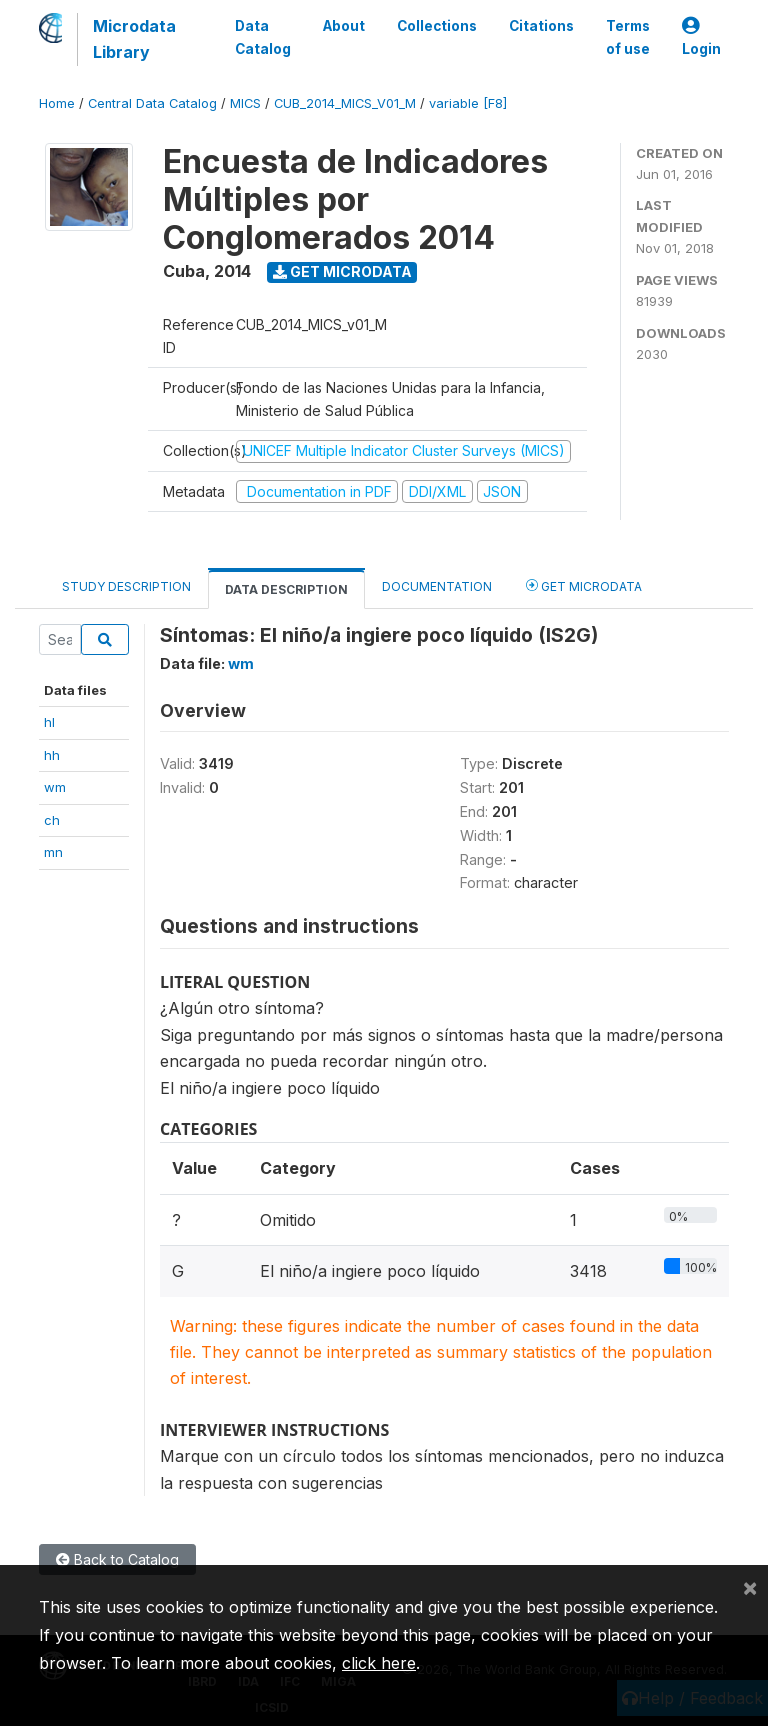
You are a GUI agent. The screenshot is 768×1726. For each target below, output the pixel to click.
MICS (245, 103)
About (344, 26)
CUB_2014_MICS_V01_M (345, 103)
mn (53, 852)
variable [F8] (468, 103)
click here (379, 1663)
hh (52, 755)
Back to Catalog (117, 1559)
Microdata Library (134, 39)
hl (49, 722)
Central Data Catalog (152, 103)
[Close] (750, 1587)
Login (701, 37)
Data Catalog (263, 37)
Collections (437, 26)
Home (57, 103)
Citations (541, 26)
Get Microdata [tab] (584, 585)
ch (52, 820)
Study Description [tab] (126, 586)
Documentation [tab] (437, 586)
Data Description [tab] (286, 589)
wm (55, 787)
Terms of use (628, 37)
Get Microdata (342, 271)
